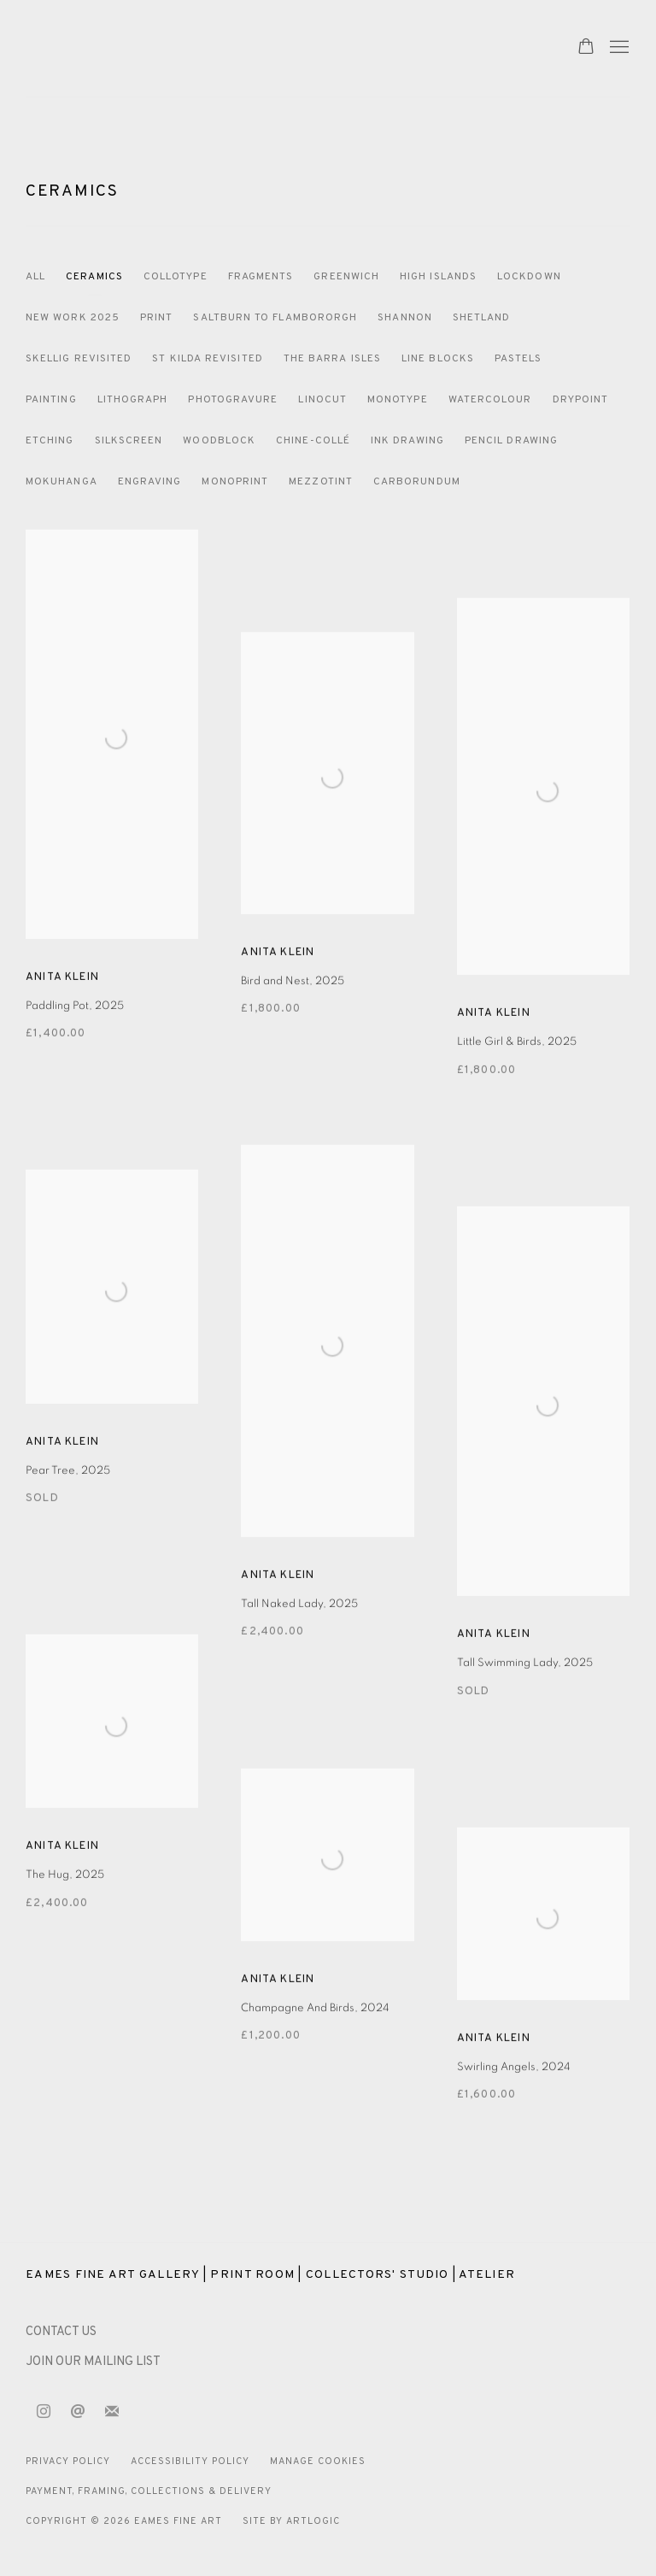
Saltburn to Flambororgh (275, 318)
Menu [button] (617, 48)
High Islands (438, 277)
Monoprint (235, 482)
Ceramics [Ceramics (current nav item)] (94, 277)
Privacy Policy (68, 2461)
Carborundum (416, 482)
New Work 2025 (73, 318)
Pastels (518, 359)
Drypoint (581, 400)
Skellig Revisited (79, 359)
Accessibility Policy (190, 2461)
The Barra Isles (332, 359)
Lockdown (529, 277)
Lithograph (132, 400)
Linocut (322, 400)
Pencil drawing (511, 441)
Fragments (261, 277)
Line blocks (437, 359)
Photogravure (233, 400)
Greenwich (346, 277)
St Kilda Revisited (207, 359)
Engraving (150, 482)
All (35, 277)
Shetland (482, 318)
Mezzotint (321, 482)
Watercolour (490, 400)
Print (156, 318)
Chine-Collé (313, 441)
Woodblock (219, 441)
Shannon (405, 318)
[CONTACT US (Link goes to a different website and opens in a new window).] (61, 2332)
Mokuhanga (61, 482)
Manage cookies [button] (318, 2461)
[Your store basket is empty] (586, 48)
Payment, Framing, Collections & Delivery (149, 2491)
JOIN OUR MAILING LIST (93, 2362)
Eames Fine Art (145, 48)
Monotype (397, 400)
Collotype (176, 277)
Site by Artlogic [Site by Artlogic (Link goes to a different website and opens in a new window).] (291, 2521)
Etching (50, 441)
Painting (51, 400)
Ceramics (72, 191)
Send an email (78, 2412)
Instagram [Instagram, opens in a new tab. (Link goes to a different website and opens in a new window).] (44, 2412)
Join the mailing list (112, 2412)
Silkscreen (129, 441)
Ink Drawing (407, 441)
